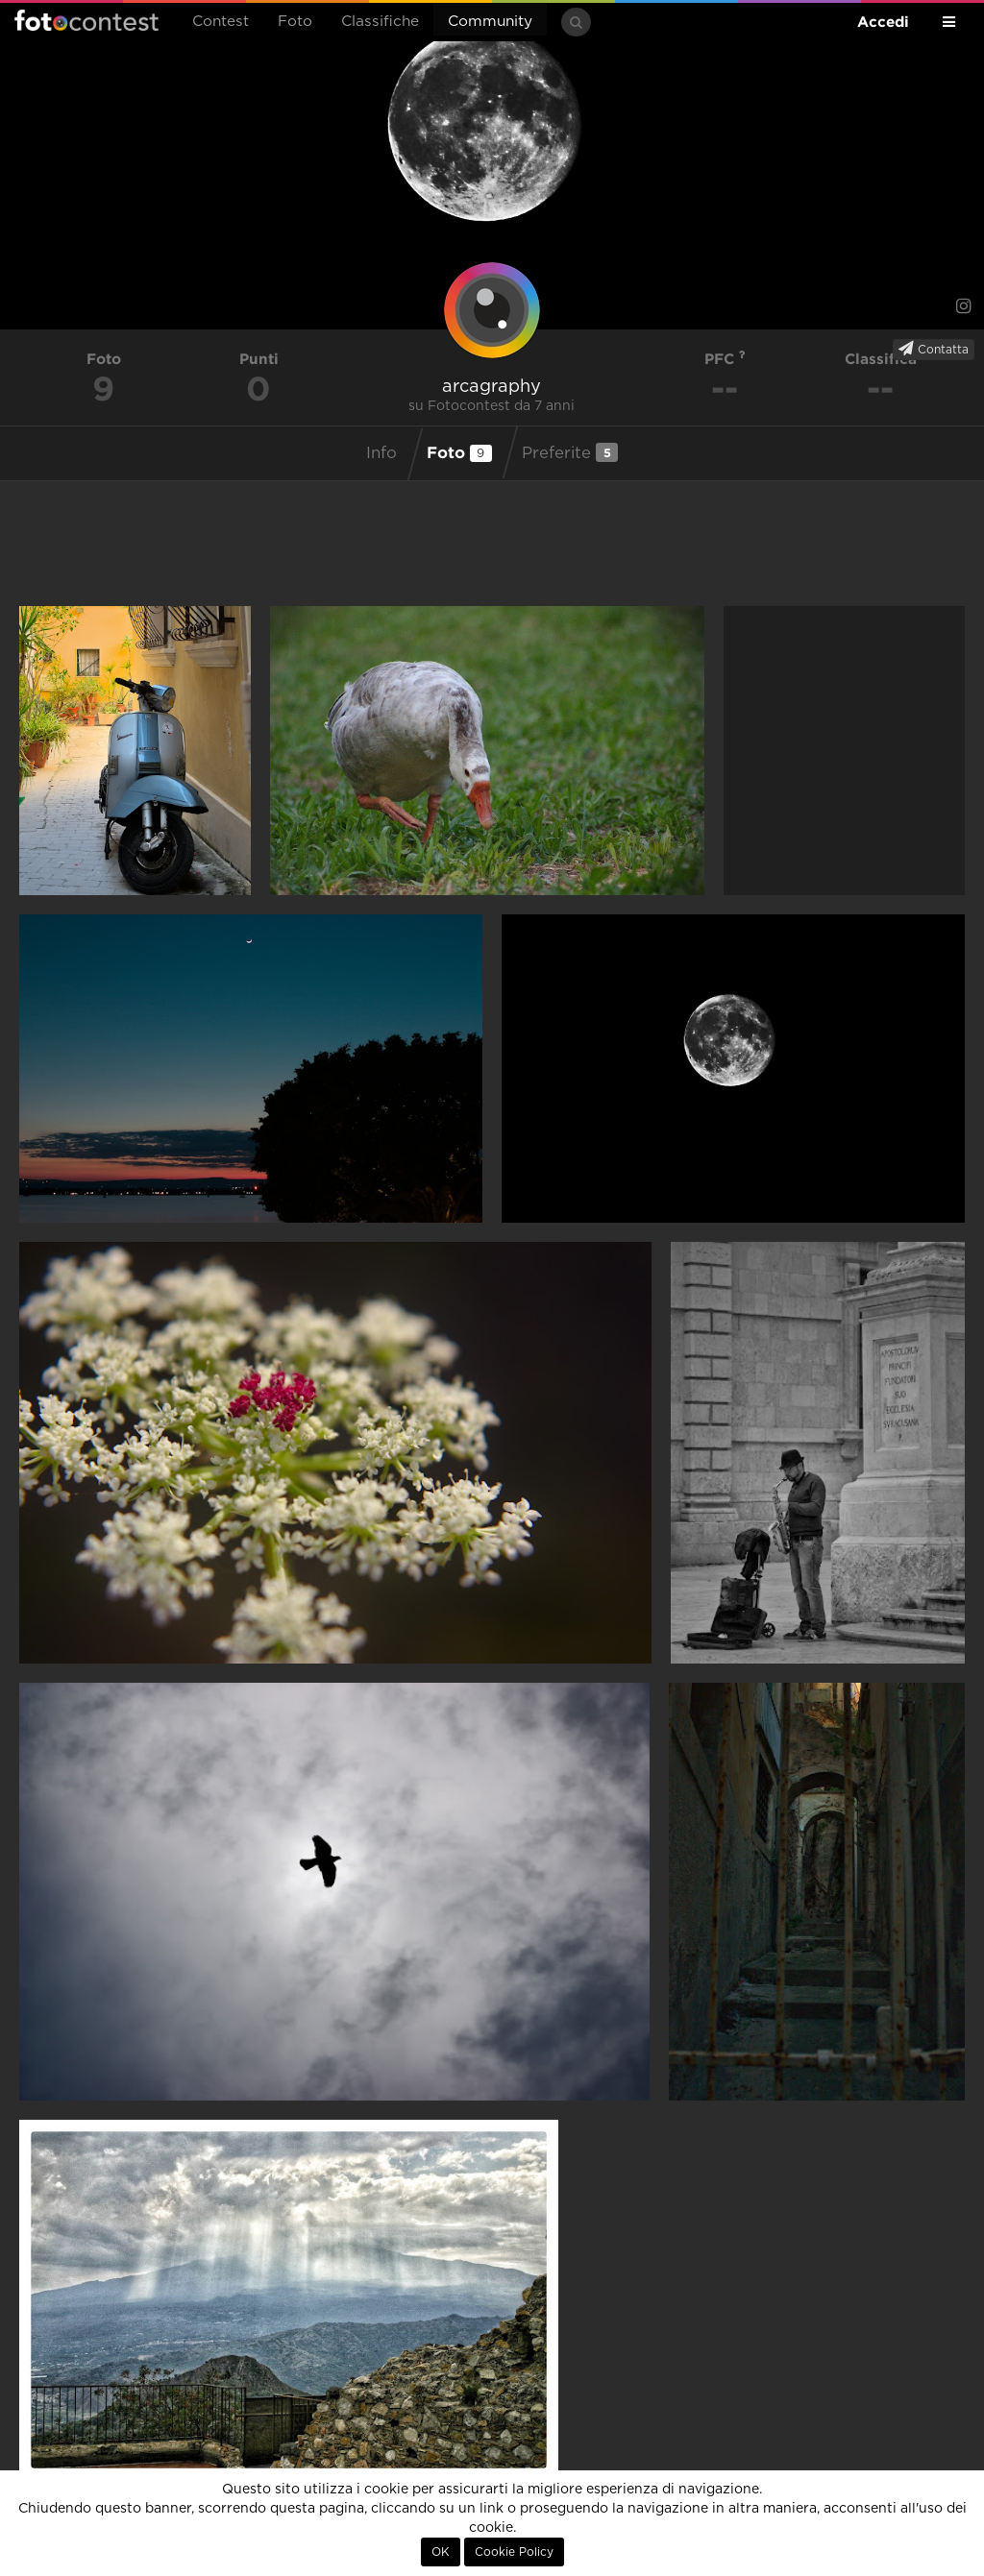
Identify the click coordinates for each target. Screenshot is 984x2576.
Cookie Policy (514, 2552)
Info (381, 453)
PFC (725, 359)
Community (490, 21)
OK (440, 2552)
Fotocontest (86, 20)
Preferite (570, 452)
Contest (220, 21)
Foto (295, 21)
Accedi (883, 21)
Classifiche (380, 21)
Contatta (933, 348)
